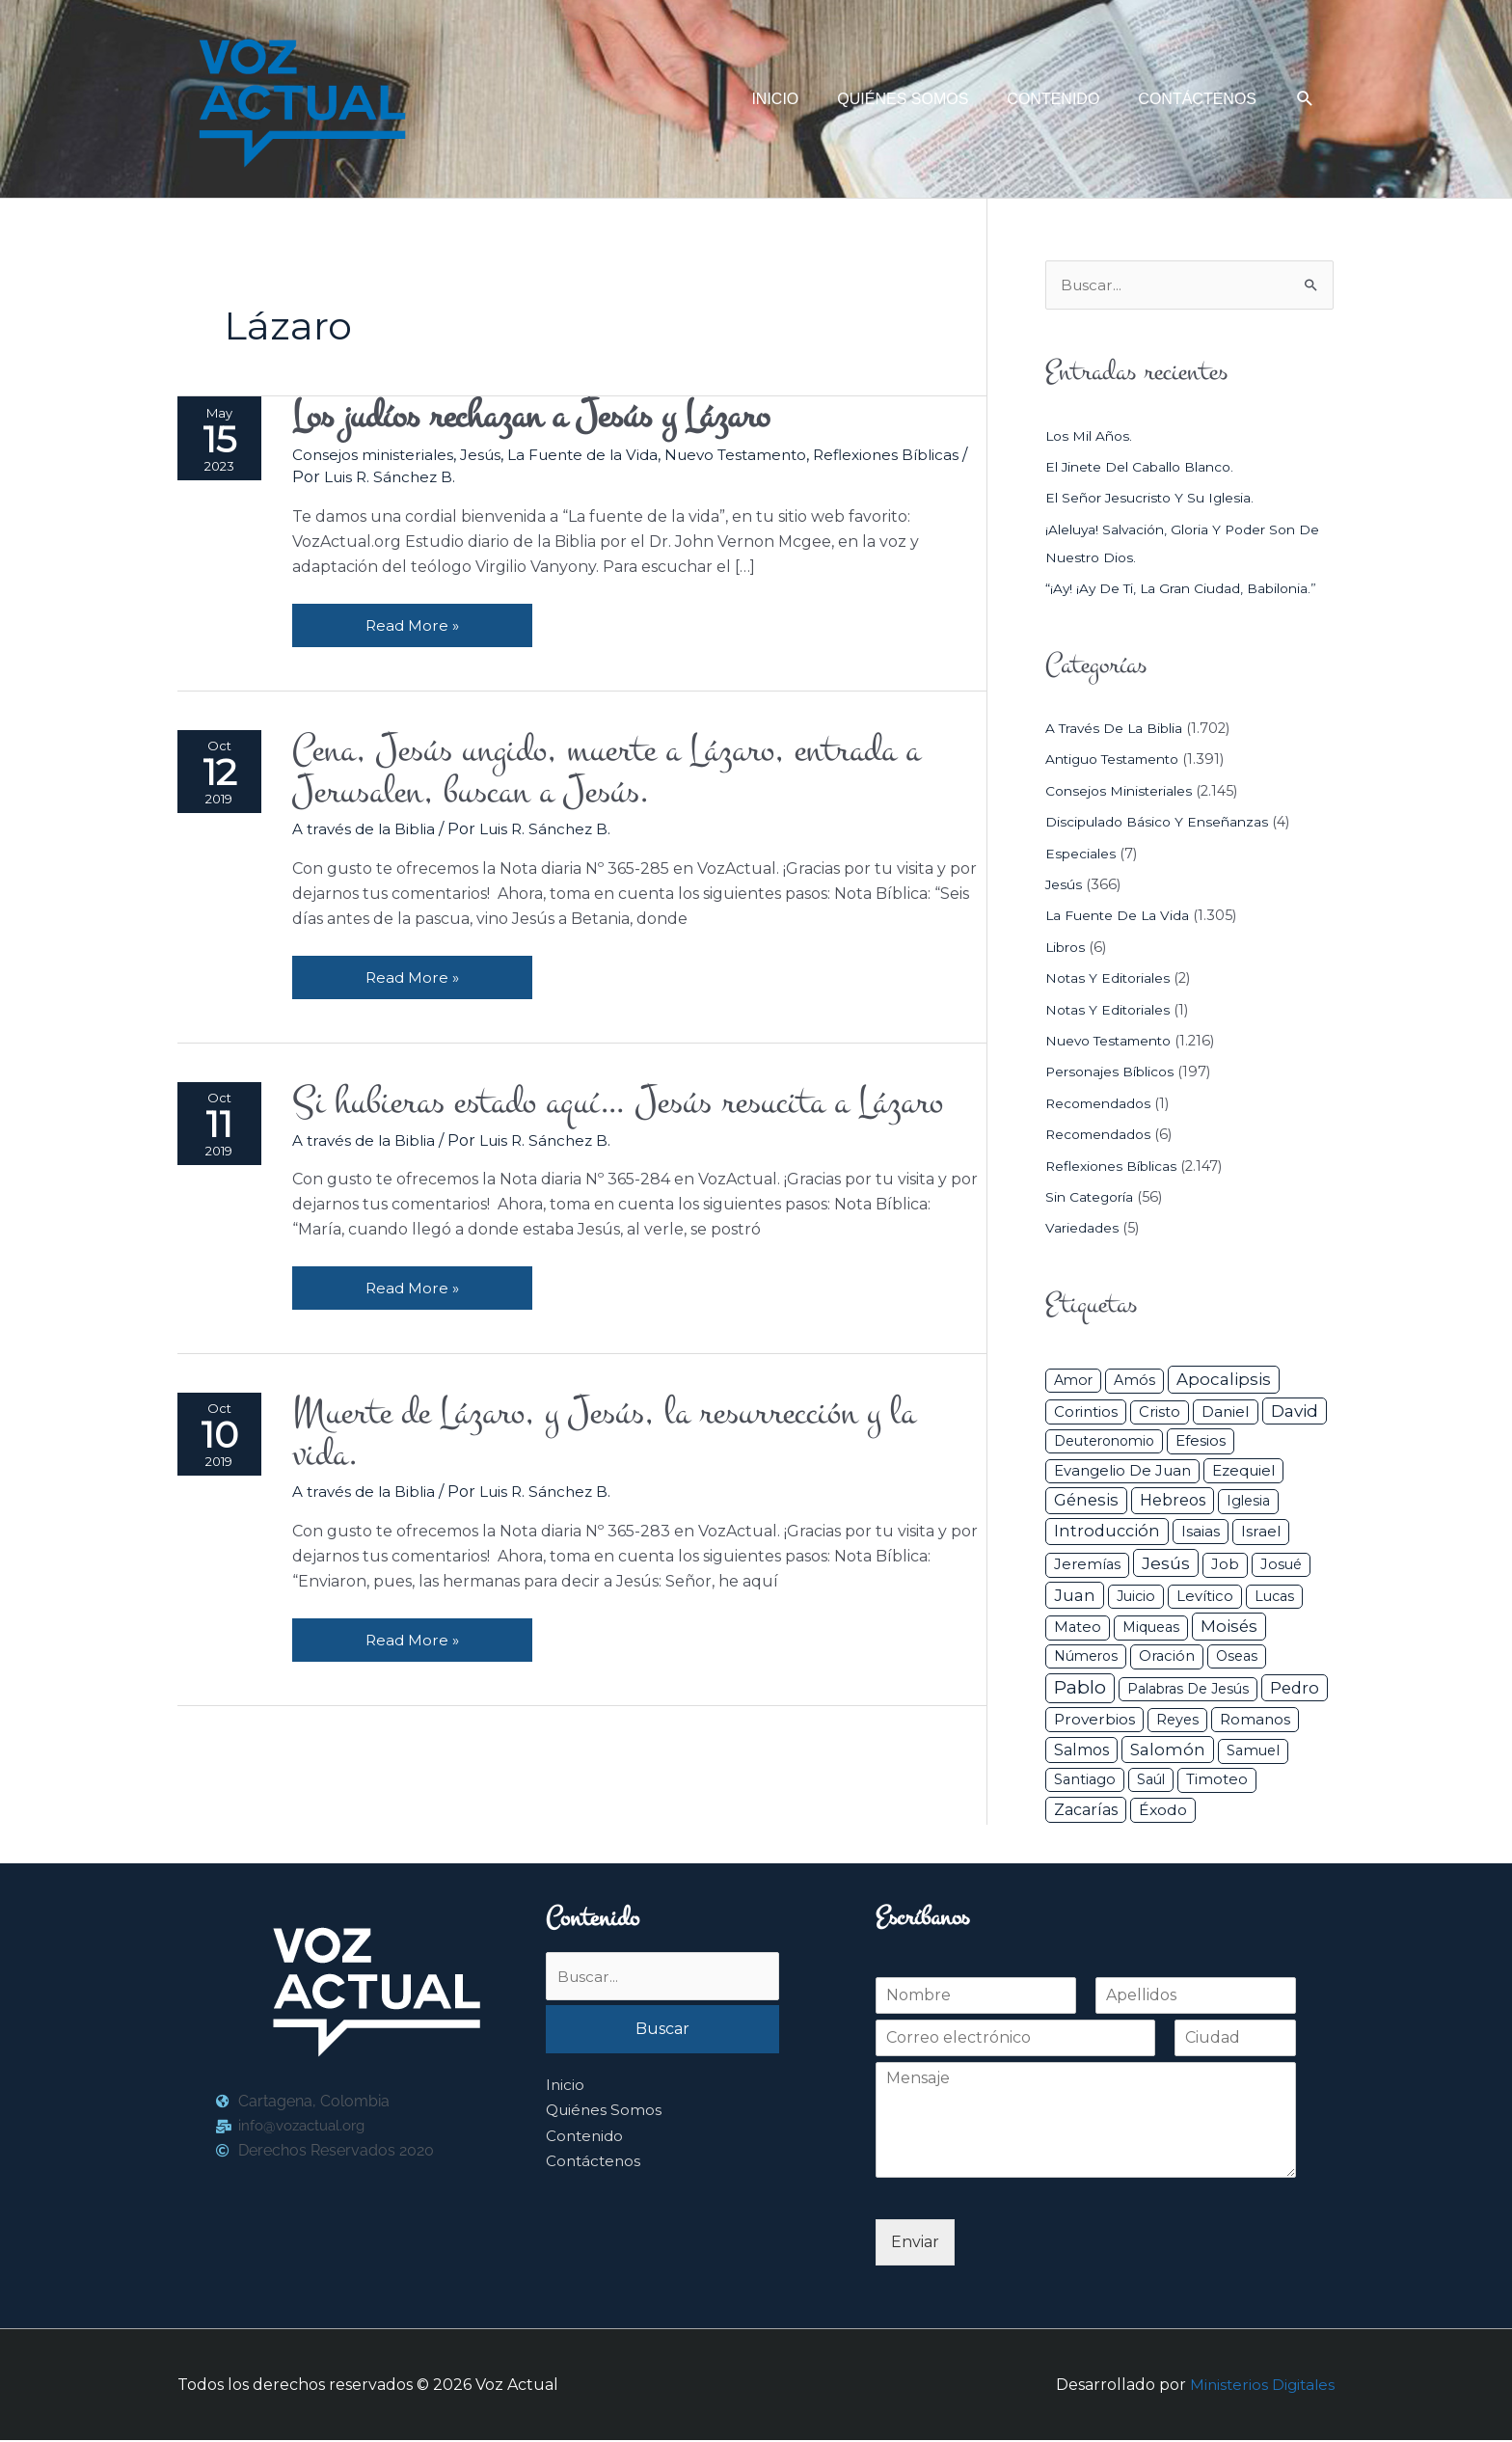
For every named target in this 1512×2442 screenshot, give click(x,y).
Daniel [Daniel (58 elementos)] (1226, 1412)
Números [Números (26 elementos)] (1086, 1657)
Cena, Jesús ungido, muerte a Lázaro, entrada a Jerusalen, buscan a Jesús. (628, 776)
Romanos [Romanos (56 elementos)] (1255, 1720)
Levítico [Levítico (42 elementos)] (1204, 1597)
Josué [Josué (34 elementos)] (1281, 1565)
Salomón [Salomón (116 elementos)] (1167, 1751)
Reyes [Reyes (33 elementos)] (1177, 1720)
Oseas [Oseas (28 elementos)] (1236, 1657)
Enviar (915, 2243)
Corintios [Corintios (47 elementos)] (1086, 1412)
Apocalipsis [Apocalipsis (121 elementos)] (1223, 1381)
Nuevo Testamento (756, 457)
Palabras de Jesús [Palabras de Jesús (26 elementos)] (1188, 1689)
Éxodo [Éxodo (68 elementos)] (1163, 1811)
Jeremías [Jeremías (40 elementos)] (1087, 1565)
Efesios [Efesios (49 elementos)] (1200, 1442)
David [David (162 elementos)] (1294, 1411)
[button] (1305, 99)
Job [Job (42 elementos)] (1225, 1565)
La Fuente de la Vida (596, 457)
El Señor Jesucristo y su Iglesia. (1154, 499)
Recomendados (1101, 1104)
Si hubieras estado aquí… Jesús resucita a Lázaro (639, 1112)
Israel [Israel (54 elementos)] (1261, 1533)
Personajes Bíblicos (1113, 1073)
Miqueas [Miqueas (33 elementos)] (1150, 1629)
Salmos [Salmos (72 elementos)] (1081, 1752)
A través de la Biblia (370, 837)
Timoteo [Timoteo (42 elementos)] (1217, 1780)
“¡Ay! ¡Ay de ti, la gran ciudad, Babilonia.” (1186, 589)
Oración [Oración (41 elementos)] (1167, 1657)
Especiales (1082, 854)
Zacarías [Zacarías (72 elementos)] (1086, 1811)
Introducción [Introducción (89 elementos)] (1107, 1532)
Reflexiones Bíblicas (1115, 1167)
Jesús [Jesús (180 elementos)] (1166, 1564)
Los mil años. (1091, 437)
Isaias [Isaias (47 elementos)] (1200, 1533)
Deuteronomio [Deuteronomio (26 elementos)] (1104, 1443)
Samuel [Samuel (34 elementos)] (1253, 1752)
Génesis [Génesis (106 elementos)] (1086, 1501)
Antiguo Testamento (1118, 761)
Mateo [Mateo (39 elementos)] (1077, 1629)
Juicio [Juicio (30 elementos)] (1136, 1597)
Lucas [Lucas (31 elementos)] (1274, 1597)
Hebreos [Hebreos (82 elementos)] (1172, 1501)
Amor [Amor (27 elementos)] (1073, 1382)
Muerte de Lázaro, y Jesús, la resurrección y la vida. (627, 1447)
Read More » (417, 621)
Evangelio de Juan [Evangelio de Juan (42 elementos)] (1122, 1471)
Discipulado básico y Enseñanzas (1160, 823)
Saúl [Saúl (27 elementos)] (1151, 1780)
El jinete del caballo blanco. (1145, 467)
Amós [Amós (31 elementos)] (1134, 1382)
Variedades (1082, 1229)
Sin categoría (1092, 1198)
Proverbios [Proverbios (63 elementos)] (1094, 1720)
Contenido (586, 2139)
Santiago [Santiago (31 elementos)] (1085, 1780)
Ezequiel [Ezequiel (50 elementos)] (1243, 1471)
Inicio (565, 2088)
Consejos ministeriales (379, 457)
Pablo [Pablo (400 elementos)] (1080, 1688)
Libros (1067, 948)
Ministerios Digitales (1260, 2385)
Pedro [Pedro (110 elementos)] (1294, 1688)
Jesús (490, 457)
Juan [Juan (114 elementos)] (1074, 1596)
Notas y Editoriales (1110, 980)
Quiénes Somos (605, 2113)
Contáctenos (595, 2165)
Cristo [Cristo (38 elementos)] (1159, 1413)
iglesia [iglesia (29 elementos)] (1248, 1502)
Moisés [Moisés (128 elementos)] (1229, 1628)
